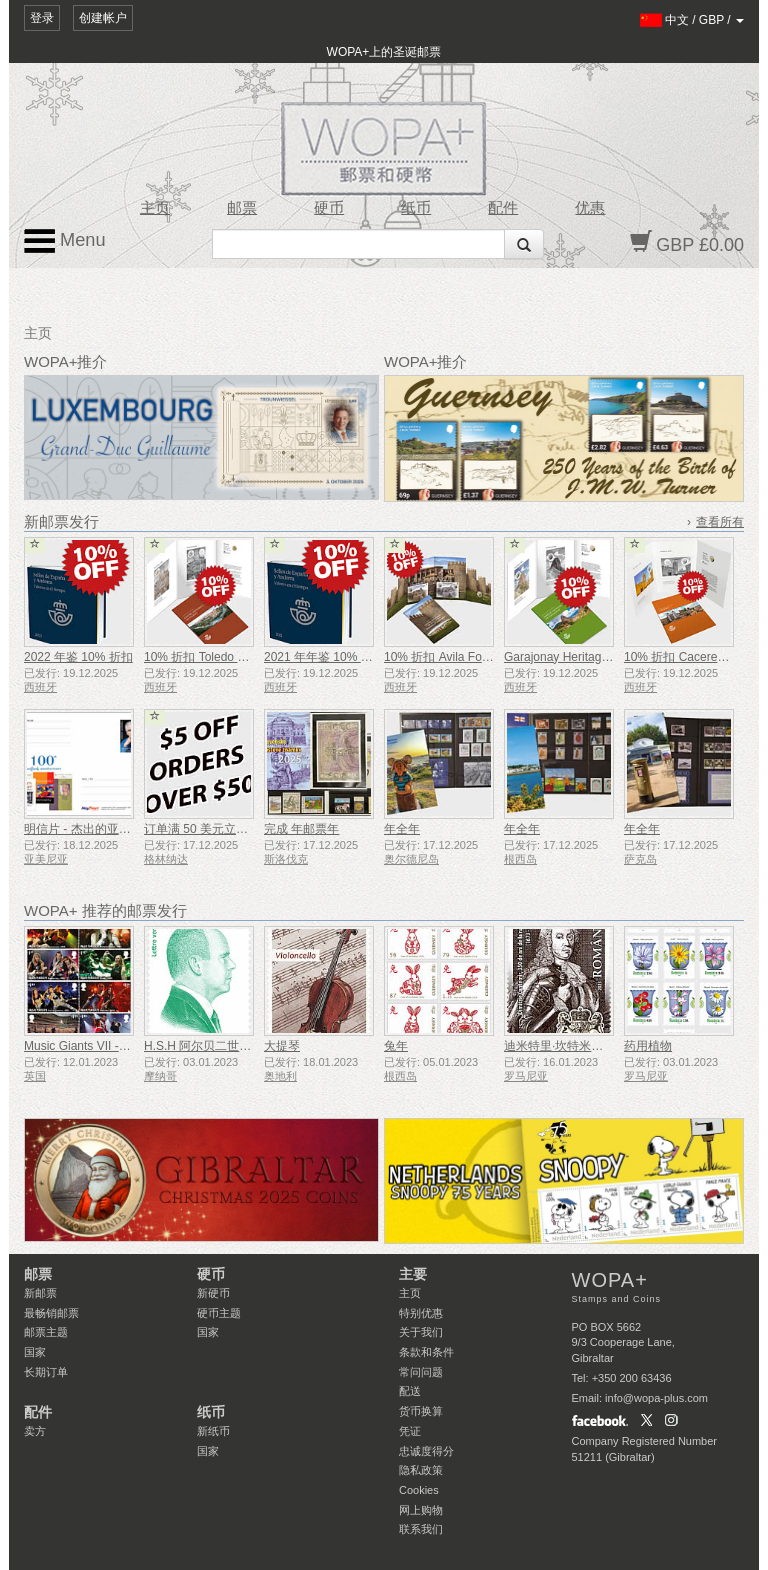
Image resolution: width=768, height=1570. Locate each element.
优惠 (590, 208)
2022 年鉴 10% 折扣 (78, 657)
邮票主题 (46, 1332)
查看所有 (720, 522)
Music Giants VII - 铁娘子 (91, 1046)
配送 (410, 1391)
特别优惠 (421, 1313)
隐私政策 (421, 1470)
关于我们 (421, 1332)
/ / (692, 20)
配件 (503, 208)
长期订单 (46, 1372)
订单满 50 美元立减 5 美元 (214, 829)
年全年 (402, 829)
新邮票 (40, 1293)
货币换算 (421, 1411)
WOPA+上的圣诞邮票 (384, 52)
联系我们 (421, 1529)
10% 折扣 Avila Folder (443, 657)
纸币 (416, 208)
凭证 (410, 1431)
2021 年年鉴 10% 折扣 (324, 657)
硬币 (329, 208)
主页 (155, 208)
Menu (65, 241)
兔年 (396, 1046)
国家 (35, 1352)
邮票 (242, 208)
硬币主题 (219, 1313)
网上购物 (421, 1510)
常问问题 (421, 1372)
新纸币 (213, 1431)
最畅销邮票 (51, 1313)
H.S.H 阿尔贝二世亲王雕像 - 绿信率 (239, 1046)
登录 (42, 18)
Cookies (419, 1490)
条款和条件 (426, 1352)
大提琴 (282, 1046)
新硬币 (213, 1293)
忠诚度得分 (426, 1451)
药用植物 (648, 1046)
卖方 (35, 1431)
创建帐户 (103, 18)
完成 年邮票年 (301, 829)
